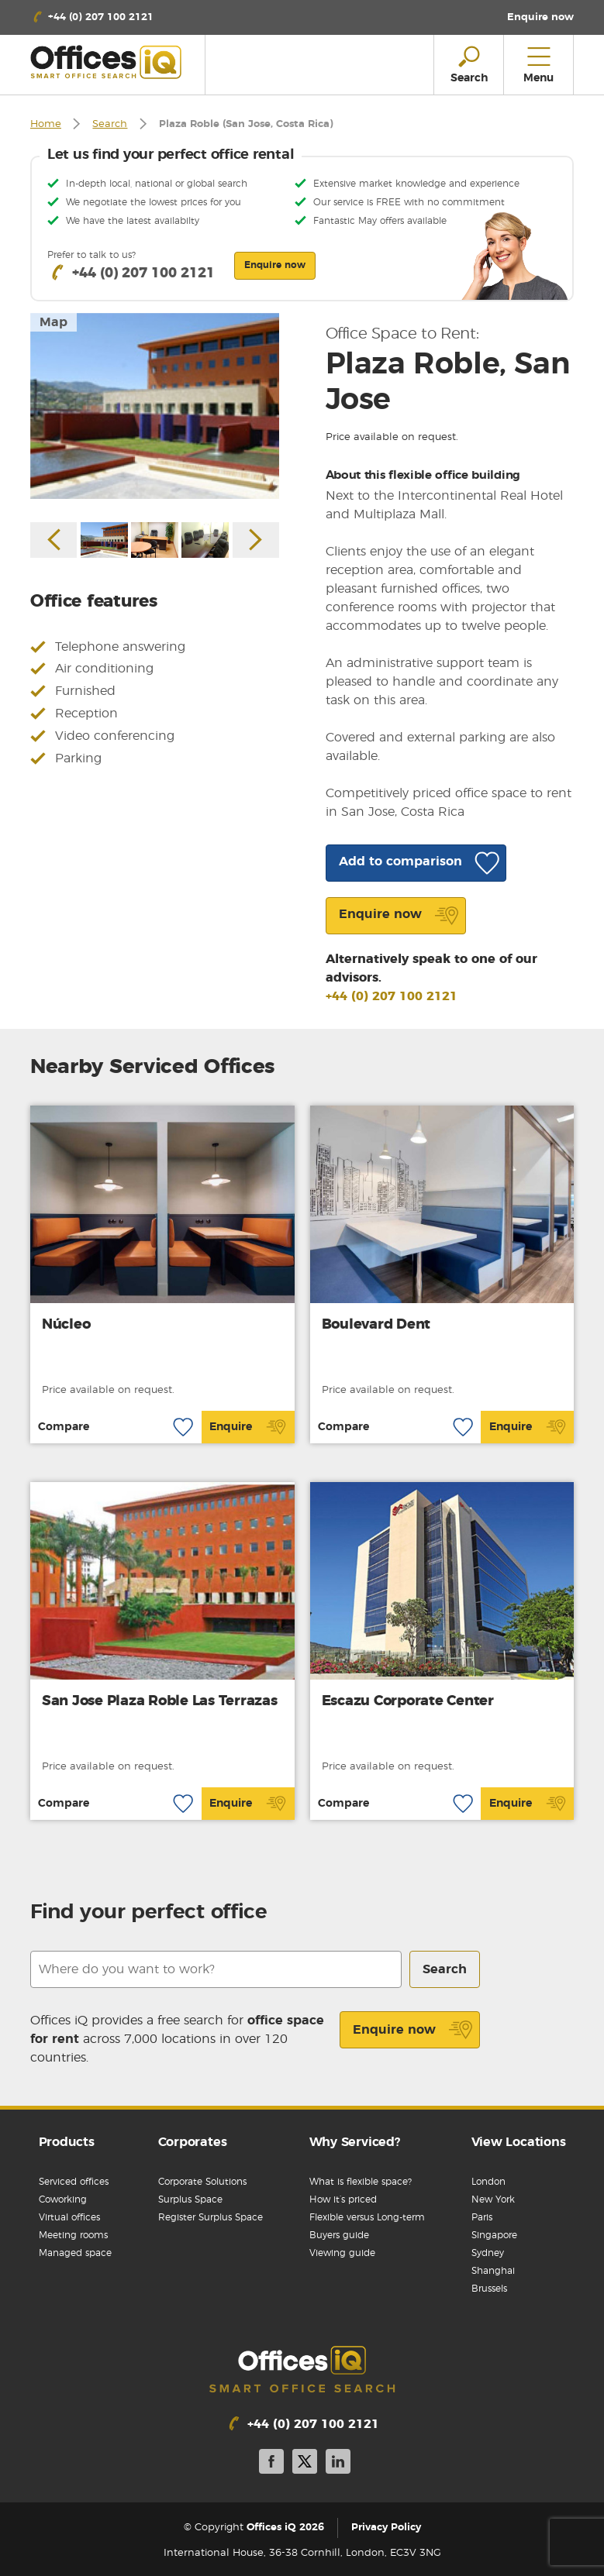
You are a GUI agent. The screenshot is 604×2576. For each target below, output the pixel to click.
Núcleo (66, 1325)
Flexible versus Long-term (367, 2217)
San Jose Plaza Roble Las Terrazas (160, 1701)
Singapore (494, 2235)
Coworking (63, 2199)
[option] (154, 406)
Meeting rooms (73, 2235)
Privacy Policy (386, 2528)
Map (53, 322)
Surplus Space (190, 2199)
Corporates (192, 2142)
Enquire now (413, 2029)
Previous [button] (53, 540)
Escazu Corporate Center (408, 1701)
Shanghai (493, 2270)
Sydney (487, 2253)
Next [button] (256, 540)
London (488, 2181)
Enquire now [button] (274, 265)
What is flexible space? (360, 2181)
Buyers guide (339, 2235)
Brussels (489, 2288)
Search (109, 124)
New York (493, 2199)
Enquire (247, 1427)
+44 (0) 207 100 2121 (391, 996)
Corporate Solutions (202, 2181)
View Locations (518, 2142)
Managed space (75, 2253)
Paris (481, 2217)
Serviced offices (74, 2181)
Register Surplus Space (210, 2217)
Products (67, 2142)
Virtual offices (69, 2217)
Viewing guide (342, 2253)
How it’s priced (343, 2199)
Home (45, 124)
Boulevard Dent (376, 1325)
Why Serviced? (354, 2142)
